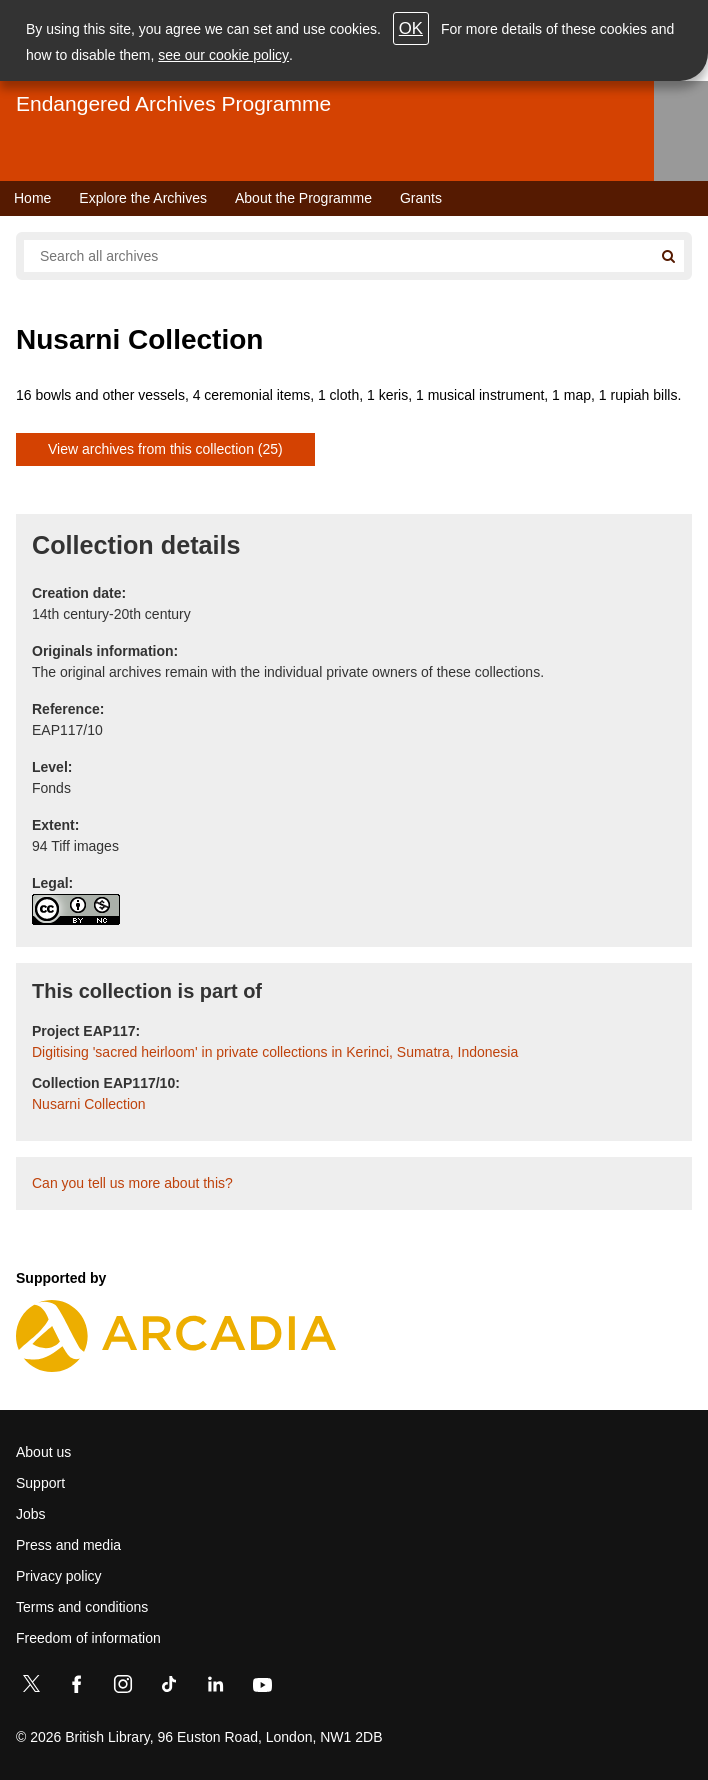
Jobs (31, 1514)
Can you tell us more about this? (132, 1183)
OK (411, 28)
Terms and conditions (82, 1607)
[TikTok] (169, 1688)
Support (40, 1483)
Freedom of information (88, 1638)
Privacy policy (59, 1576)
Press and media (68, 1545)
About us (43, 1452)
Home (32, 198)
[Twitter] (31, 1688)
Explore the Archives (143, 198)
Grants (421, 198)
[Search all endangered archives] (338, 256)
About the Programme (303, 198)
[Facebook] (77, 1688)
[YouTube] (262, 1688)
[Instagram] (123, 1688)
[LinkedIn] (215, 1688)
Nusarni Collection (89, 1104)
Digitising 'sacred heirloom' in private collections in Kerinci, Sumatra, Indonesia (275, 1052)
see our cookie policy (223, 55)
